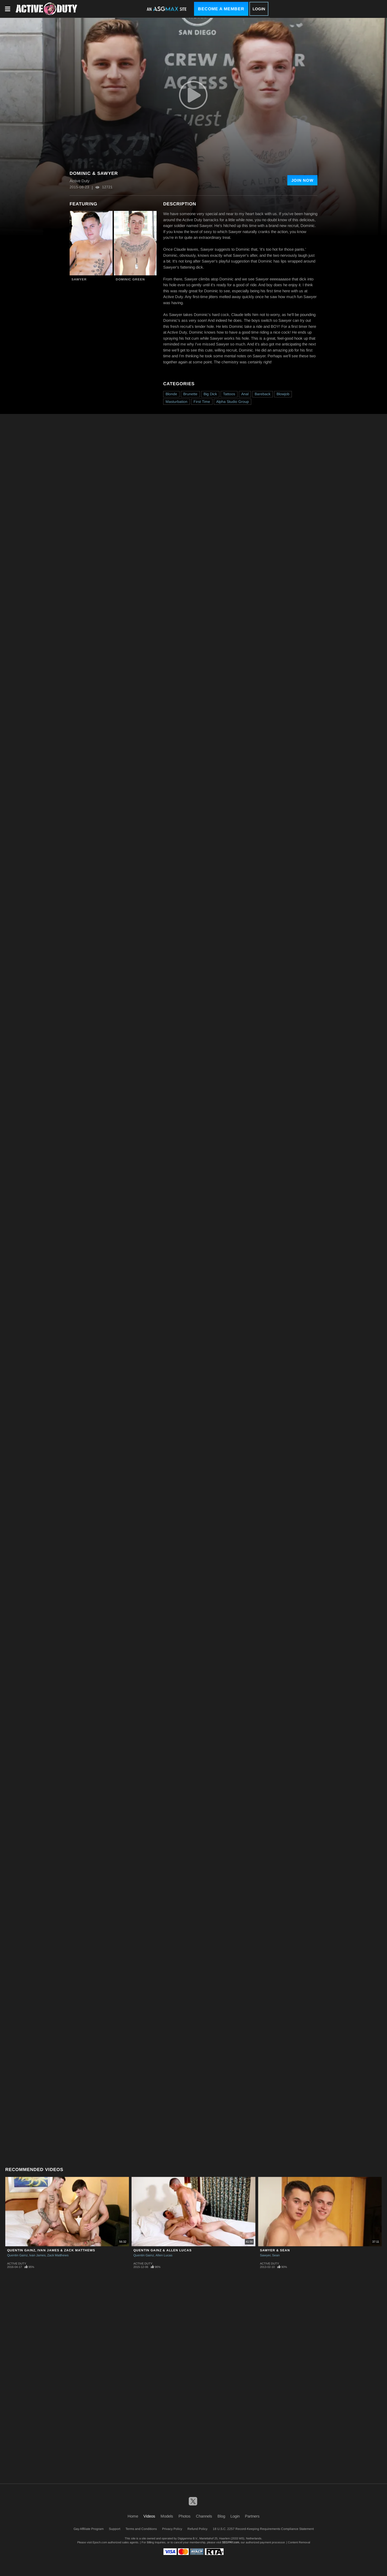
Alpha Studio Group (232, 401)
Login (259, 9)
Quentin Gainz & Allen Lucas (162, 2250)
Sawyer (79, 279)
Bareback (262, 394)
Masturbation (176, 401)
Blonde (171, 394)
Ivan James (37, 2255)
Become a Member (221, 9)
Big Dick (210, 394)
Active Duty (16, 2263)
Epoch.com (100, 2542)
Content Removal (299, 2542)
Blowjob (283, 394)
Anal (245, 394)
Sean (276, 2255)
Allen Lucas (164, 2255)
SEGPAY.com (230, 2542)
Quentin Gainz (17, 2255)
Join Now (302, 180)
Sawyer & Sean (275, 2250)
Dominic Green (130, 279)
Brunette (190, 394)
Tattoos (229, 394)
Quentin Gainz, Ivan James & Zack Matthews (51, 2250)
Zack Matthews (58, 2255)
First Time (201, 401)
